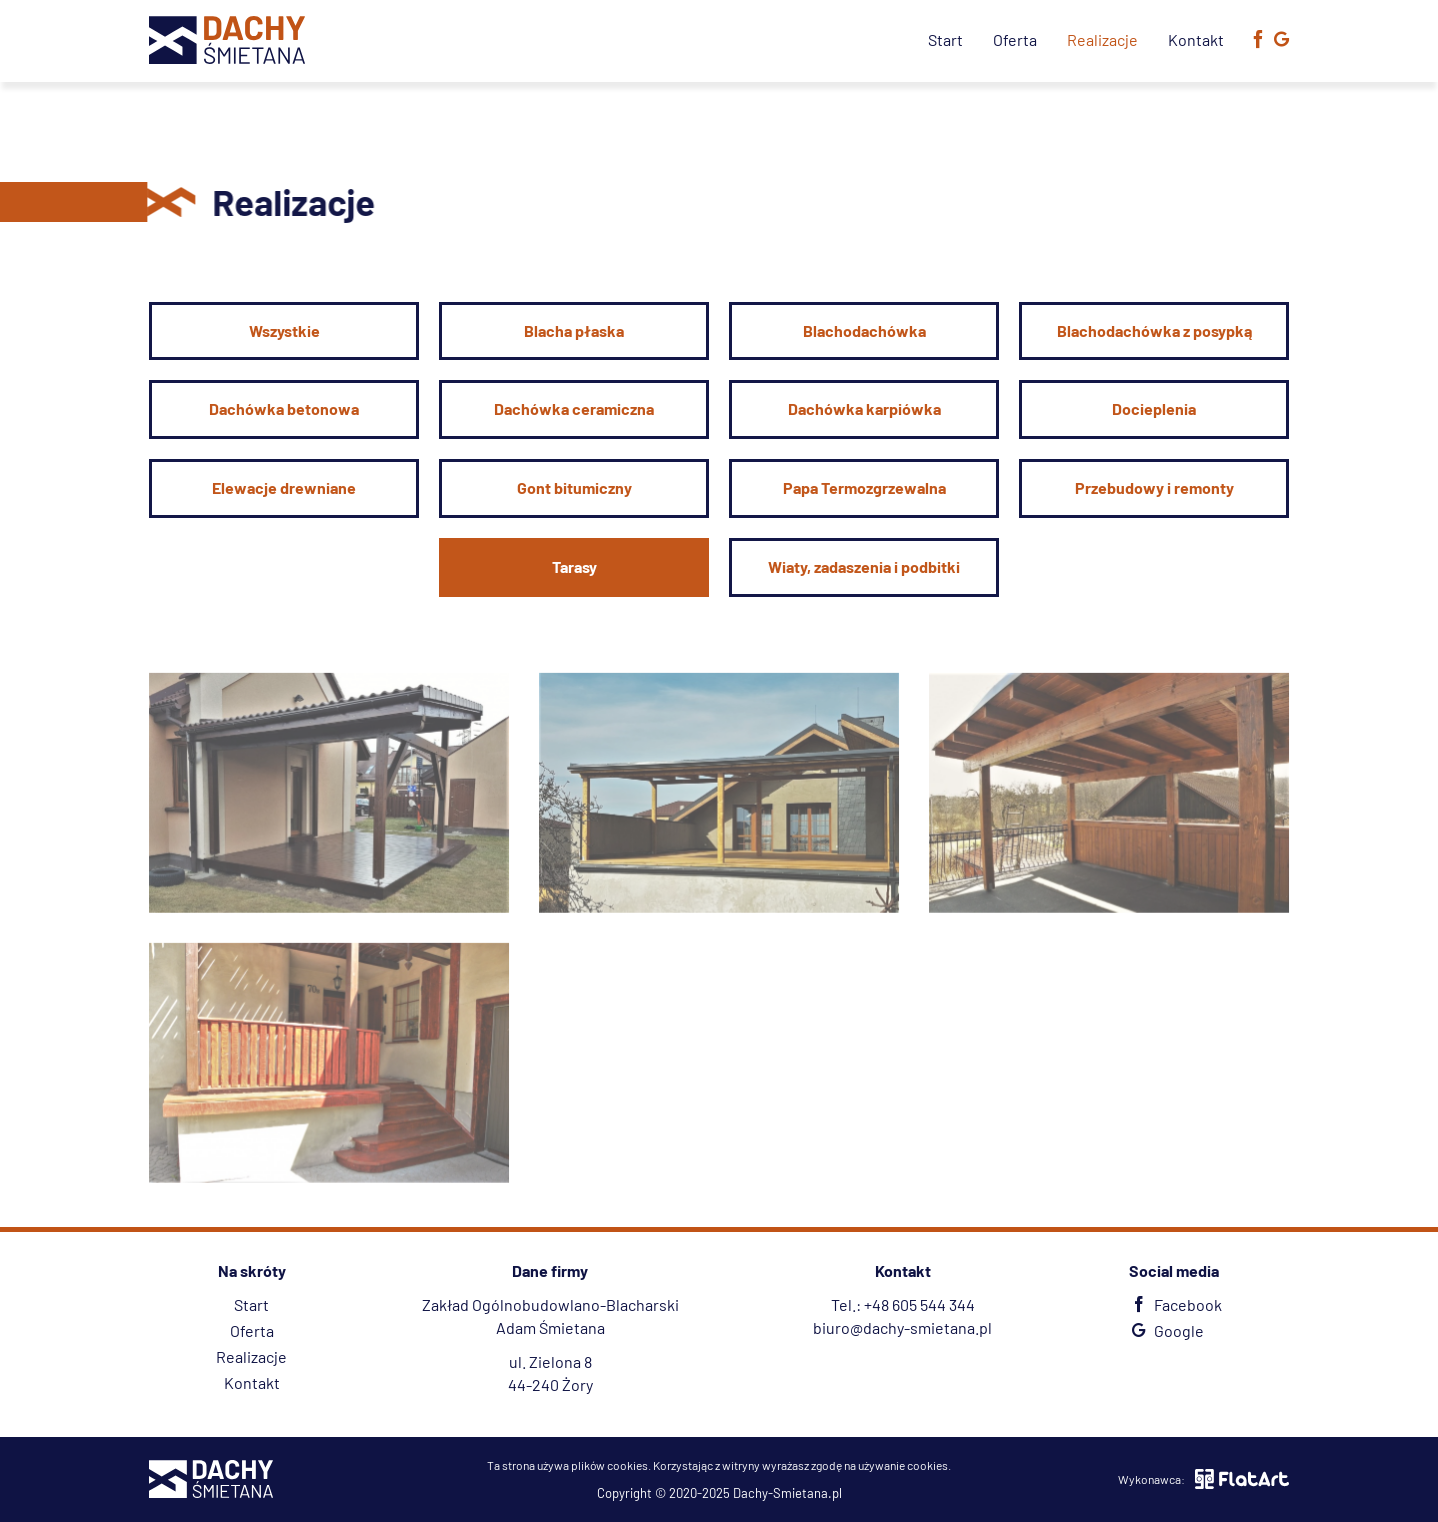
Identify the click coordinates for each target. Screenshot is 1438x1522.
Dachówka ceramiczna (574, 408)
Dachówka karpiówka (864, 408)
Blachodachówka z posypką (1154, 330)
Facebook (1174, 1304)
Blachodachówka (864, 330)
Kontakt (1196, 39)
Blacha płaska (574, 330)
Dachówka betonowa (284, 408)
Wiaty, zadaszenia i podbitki (864, 566)
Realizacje (1102, 39)
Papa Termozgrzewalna (864, 487)
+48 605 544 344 (919, 1304)
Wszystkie (284, 330)
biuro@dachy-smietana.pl (902, 1327)
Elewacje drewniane (284, 487)
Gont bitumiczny (574, 487)
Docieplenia (1154, 408)
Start (945, 39)
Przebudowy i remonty (1154, 487)
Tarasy (574, 566)
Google (1165, 1330)
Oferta (1015, 39)
